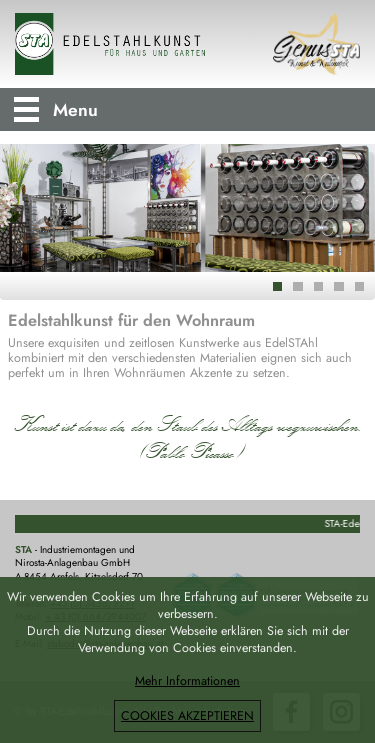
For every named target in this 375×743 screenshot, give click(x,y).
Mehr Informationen (187, 681)
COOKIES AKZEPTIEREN (187, 716)
